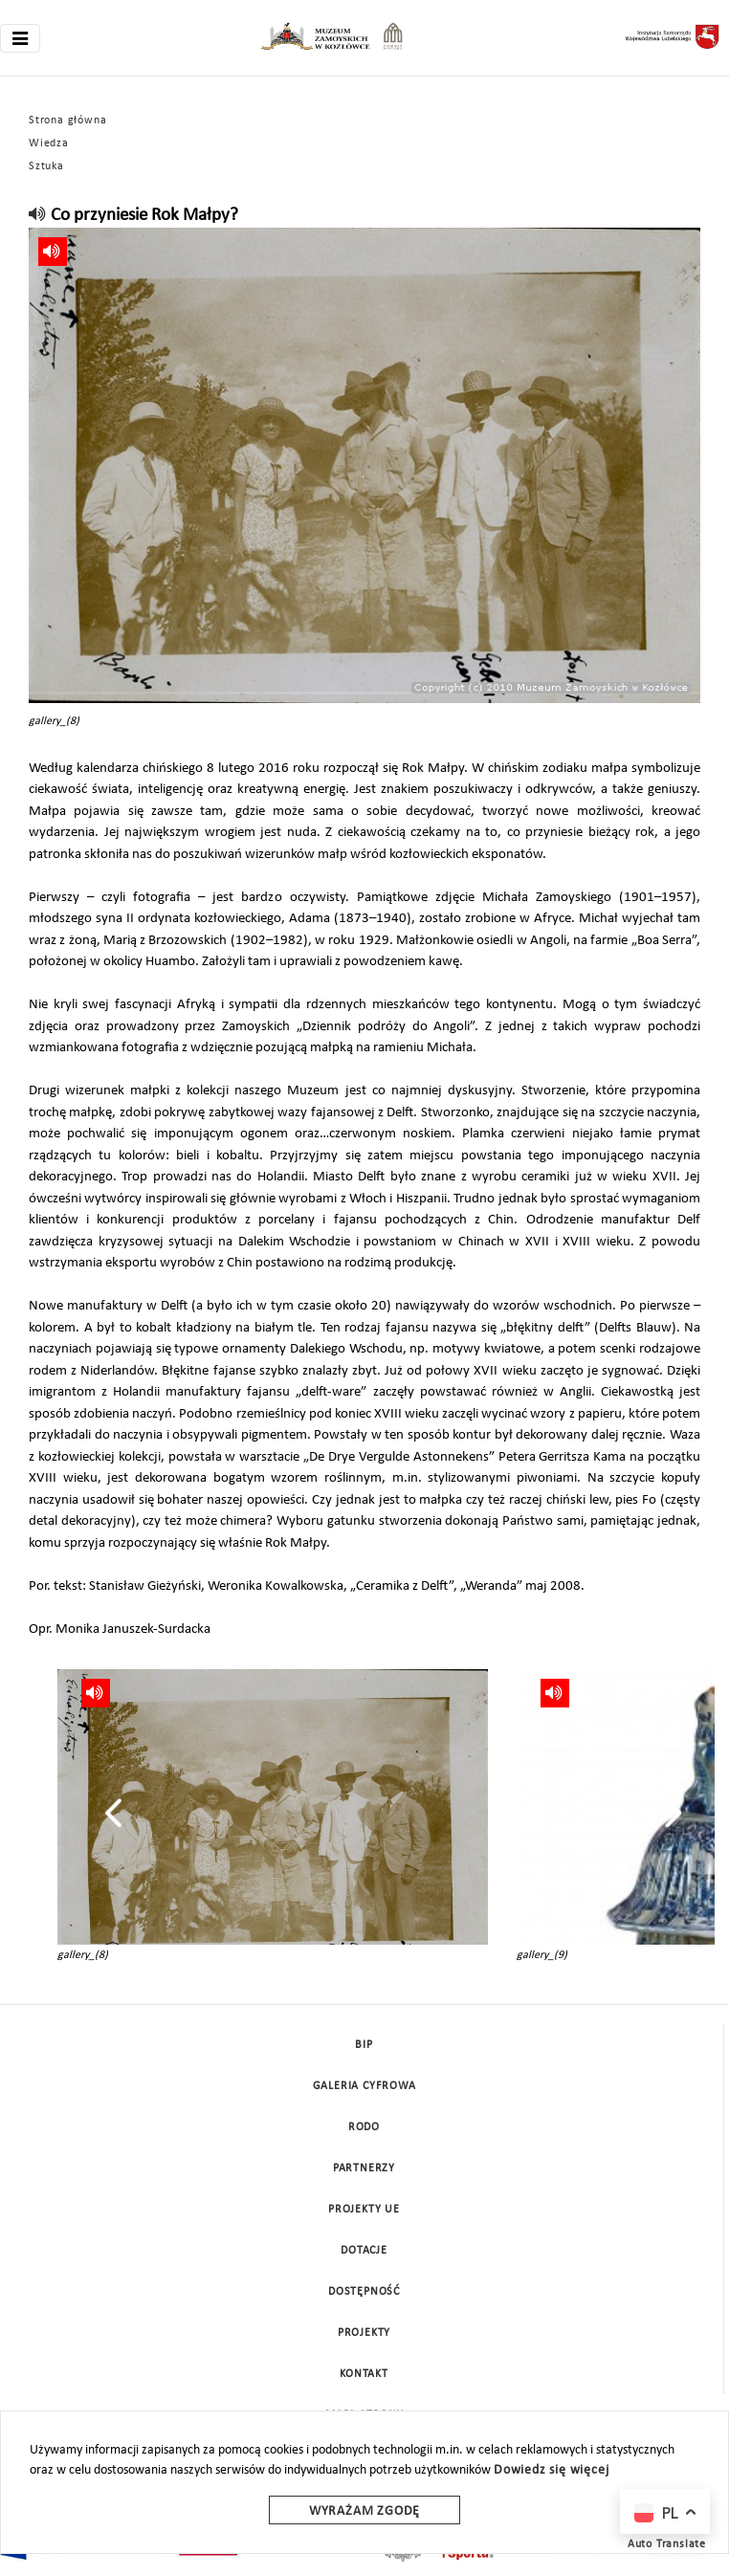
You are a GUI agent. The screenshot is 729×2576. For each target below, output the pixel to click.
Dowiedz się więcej (551, 2470)
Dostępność (364, 2292)
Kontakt (364, 2374)
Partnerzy (364, 2168)
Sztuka (46, 166)
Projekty (364, 2333)
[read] (38, 216)
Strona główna (67, 120)
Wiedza (49, 143)
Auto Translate (667, 2544)
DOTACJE (364, 2251)
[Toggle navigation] (20, 38)
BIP (363, 2045)
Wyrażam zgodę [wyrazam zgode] (364, 2511)
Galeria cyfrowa (364, 2086)
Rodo (364, 2127)
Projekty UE (364, 2209)
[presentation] (113, 1812)
